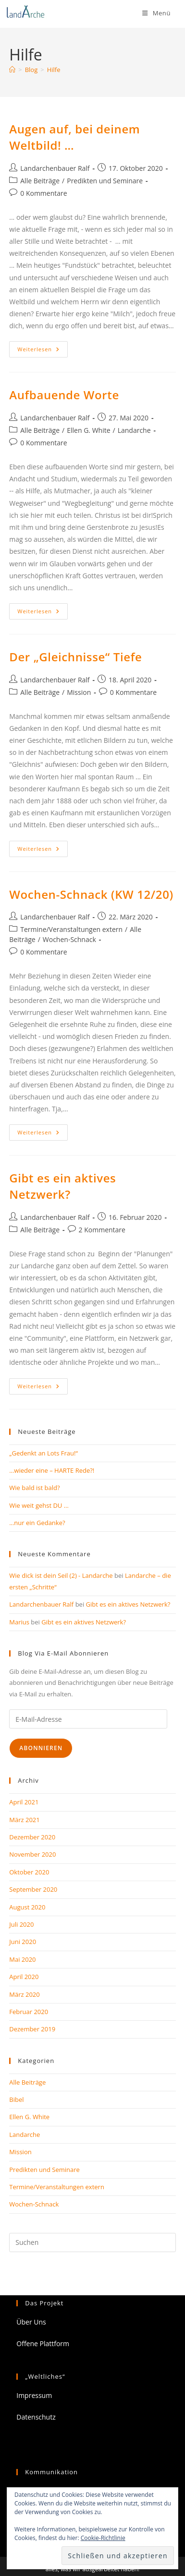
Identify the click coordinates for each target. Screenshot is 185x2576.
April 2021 (23, 1802)
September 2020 (33, 1889)
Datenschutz (35, 2416)
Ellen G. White (88, 430)
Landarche (134, 430)
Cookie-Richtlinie (103, 2538)
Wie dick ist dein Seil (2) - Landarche (60, 1575)
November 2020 (32, 1854)
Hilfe (54, 69)
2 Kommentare (102, 1229)
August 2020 (27, 1907)
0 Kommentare (43, 193)
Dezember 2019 (32, 2029)
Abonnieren (40, 1748)
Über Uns (31, 2321)
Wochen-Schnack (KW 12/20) (91, 894)
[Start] (12, 69)
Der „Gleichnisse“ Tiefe (75, 657)
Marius (19, 1622)
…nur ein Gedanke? (37, 1522)
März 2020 (24, 1994)
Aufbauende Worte (64, 395)
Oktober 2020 (29, 1872)
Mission (79, 692)
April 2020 (23, 1976)
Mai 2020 (22, 1959)
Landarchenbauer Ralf (54, 168)
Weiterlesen (42, 351)
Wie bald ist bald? (34, 1487)
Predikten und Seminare (105, 180)
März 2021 (24, 1819)
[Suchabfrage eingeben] (92, 2242)
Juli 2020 (21, 1924)
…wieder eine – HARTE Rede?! (51, 1470)
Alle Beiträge (40, 180)
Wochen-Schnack (69, 939)
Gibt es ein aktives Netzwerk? (62, 1186)
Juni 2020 (22, 1941)
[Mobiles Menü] (156, 13)
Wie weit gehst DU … (39, 1505)
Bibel (16, 2099)
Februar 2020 (28, 2011)
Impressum (34, 2395)
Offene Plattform (42, 2343)
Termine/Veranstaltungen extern (71, 929)
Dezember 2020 (32, 1837)
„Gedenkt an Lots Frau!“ (43, 1453)
